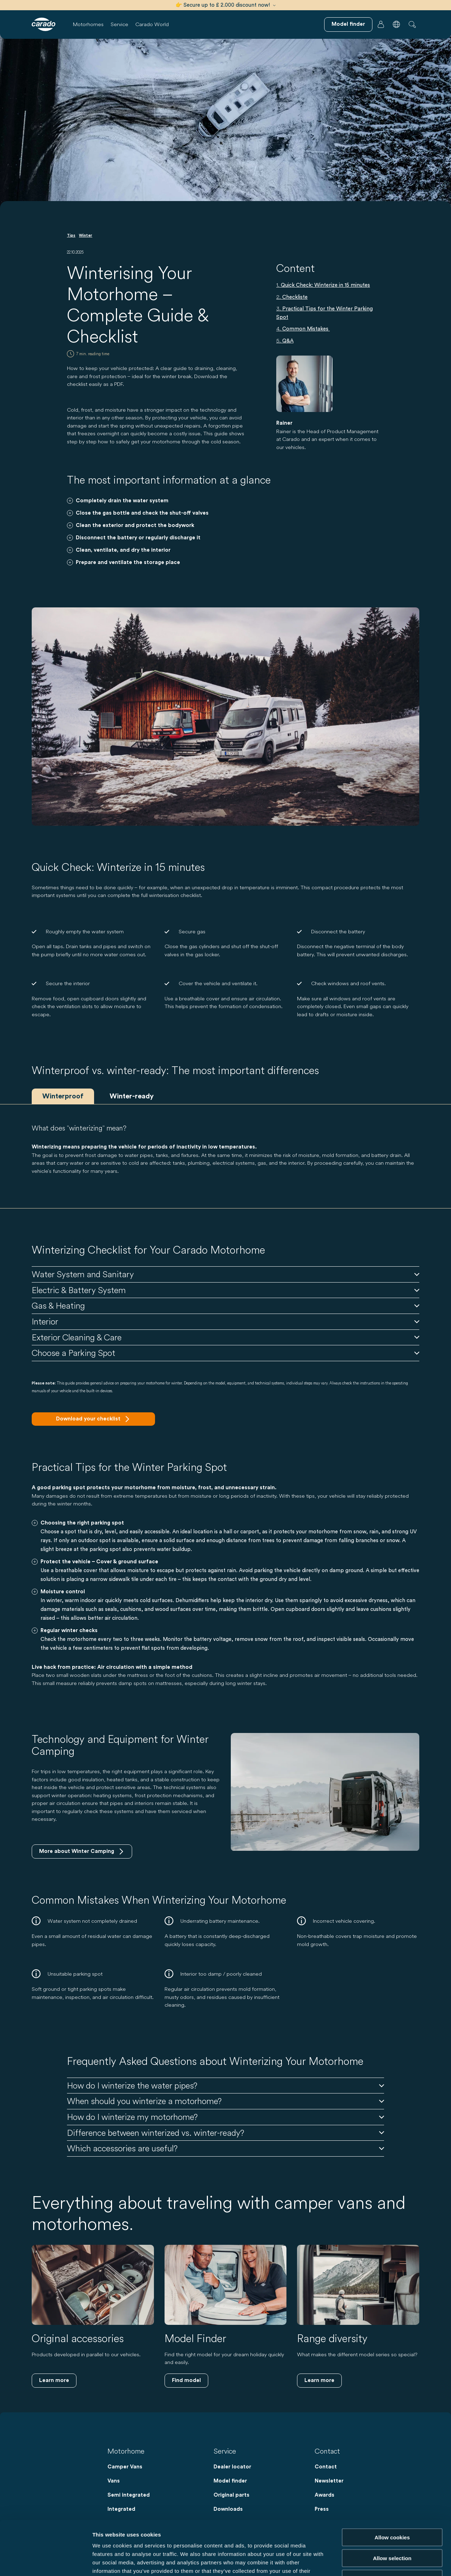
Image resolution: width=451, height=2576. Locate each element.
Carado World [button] (152, 24)
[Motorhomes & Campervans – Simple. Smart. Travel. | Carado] (43, 24)
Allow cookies (392, 2483)
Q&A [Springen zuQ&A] (288, 341)
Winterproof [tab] (63, 1096)
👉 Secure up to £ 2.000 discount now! (225, 5)
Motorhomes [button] (88, 24)
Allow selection (392, 2504)
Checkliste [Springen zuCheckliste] (295, 297)
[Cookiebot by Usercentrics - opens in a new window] (45, 2562)
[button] (396, 24)
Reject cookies (391, 2524)
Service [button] (119, 24)
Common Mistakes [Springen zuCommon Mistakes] (306, 329)
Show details (369, 2562)
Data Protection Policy (168, 2533)
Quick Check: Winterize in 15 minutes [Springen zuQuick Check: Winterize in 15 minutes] (325, 285)
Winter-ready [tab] (132, 1096)
